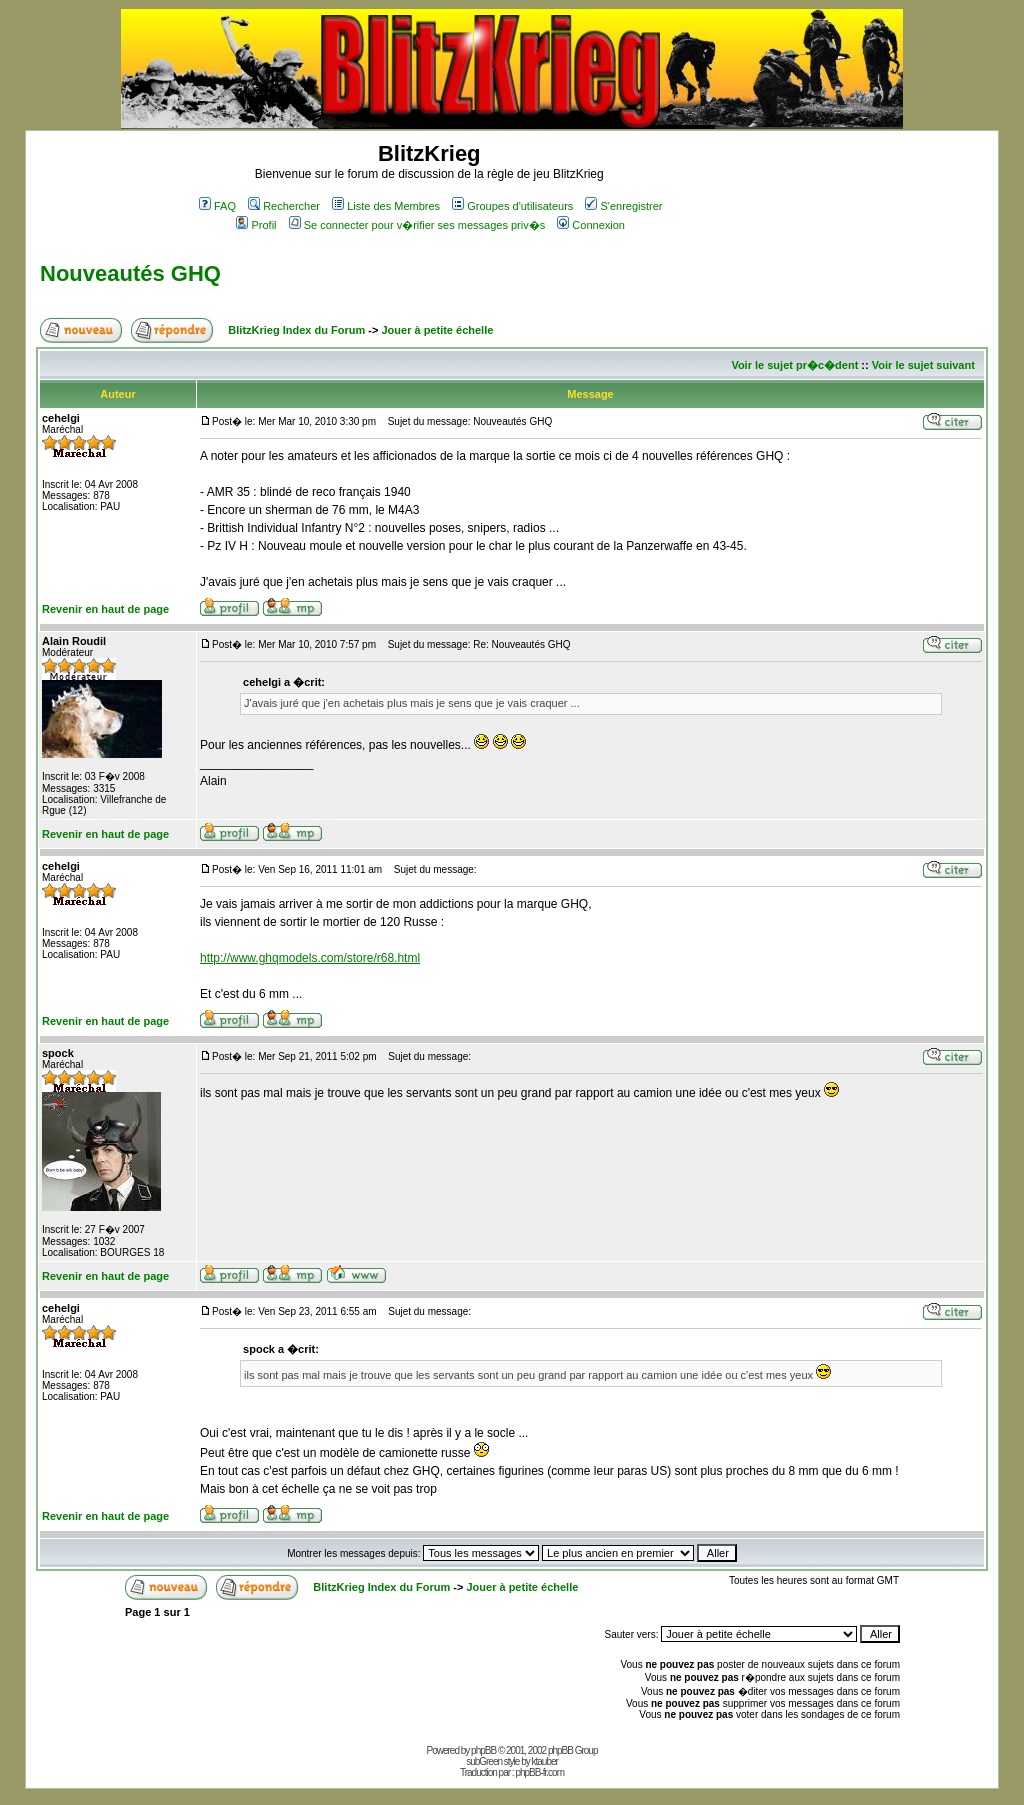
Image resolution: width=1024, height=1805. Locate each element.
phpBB (483, 1750)
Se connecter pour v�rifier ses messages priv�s (417, 225)
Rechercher (284, 206)
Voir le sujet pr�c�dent (794, 365)
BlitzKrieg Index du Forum (296, 330)
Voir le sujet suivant (923, 365)
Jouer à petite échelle (437, 330)
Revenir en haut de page (105, 609)
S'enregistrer (623, 206)
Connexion (591, 225)
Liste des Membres (386, 206)
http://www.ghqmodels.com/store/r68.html (310, 958)
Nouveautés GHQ (130, 273)
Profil (256, 225)
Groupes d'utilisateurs (512, 206)
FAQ (217, 206)
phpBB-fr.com (539, 1772)
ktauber (545, 1761)
